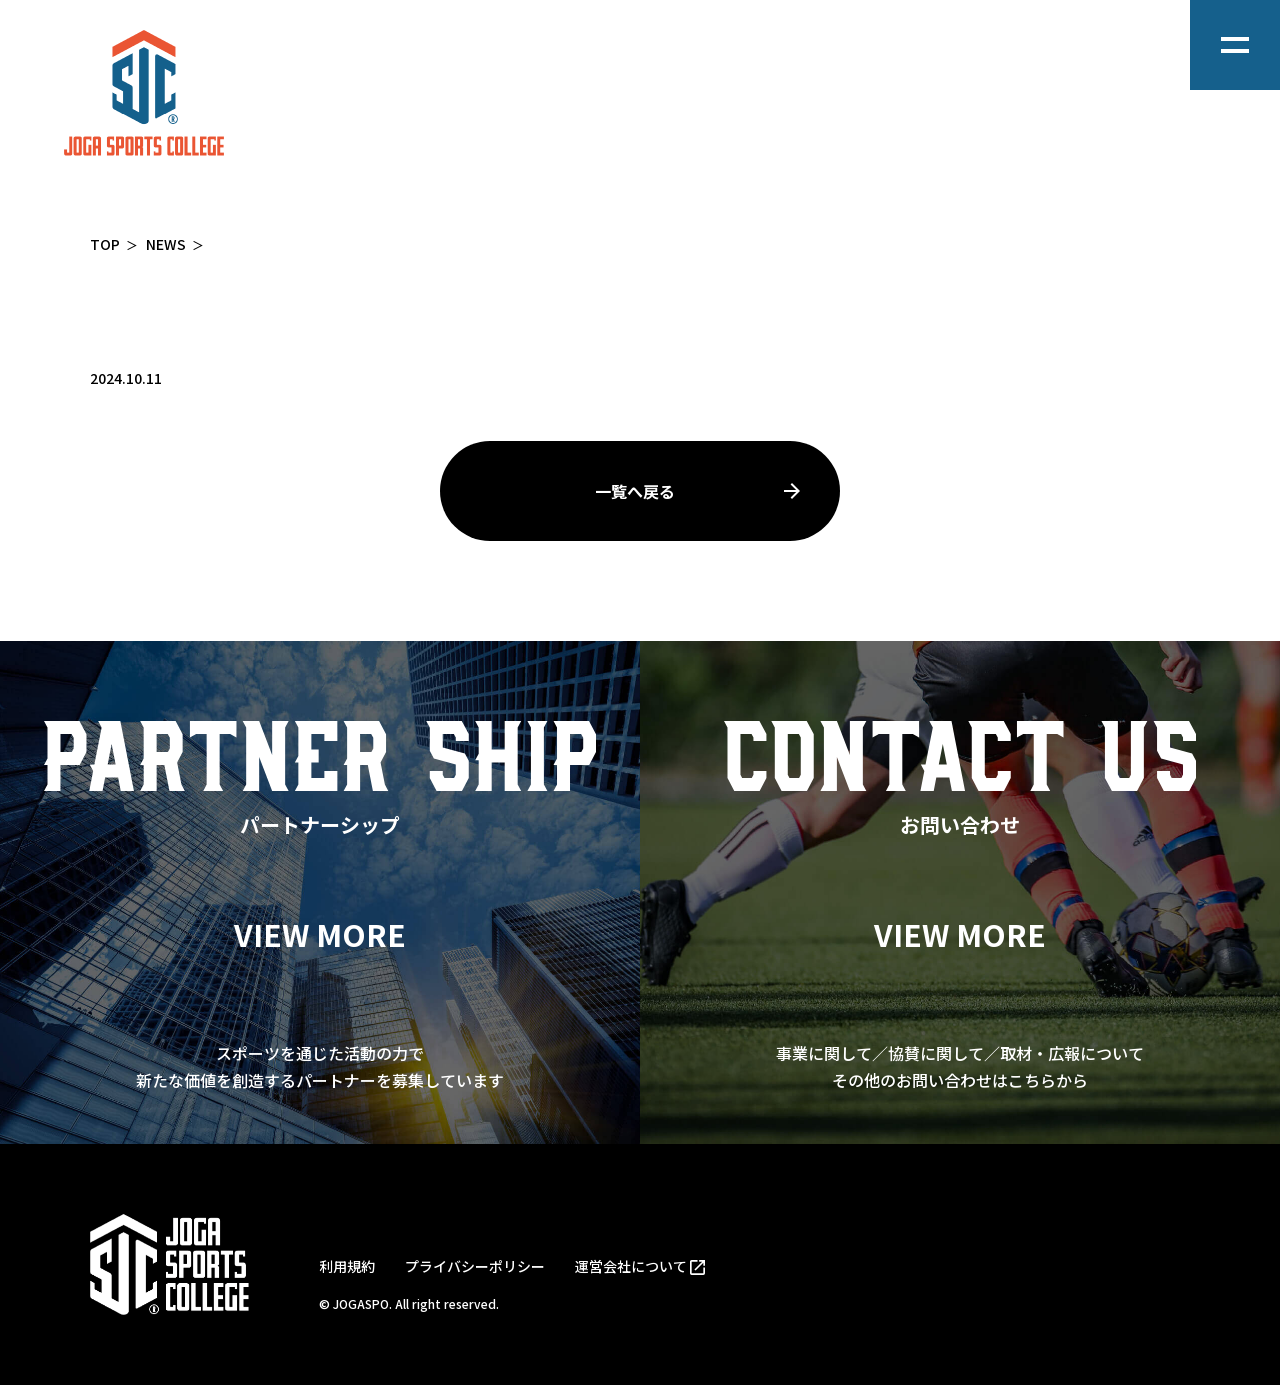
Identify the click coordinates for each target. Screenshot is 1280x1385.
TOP (105, 244)
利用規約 (347, 1266)
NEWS (166, 244)
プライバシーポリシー (475, 1266)
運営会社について (631, 1266)
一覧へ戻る (635, 491)
